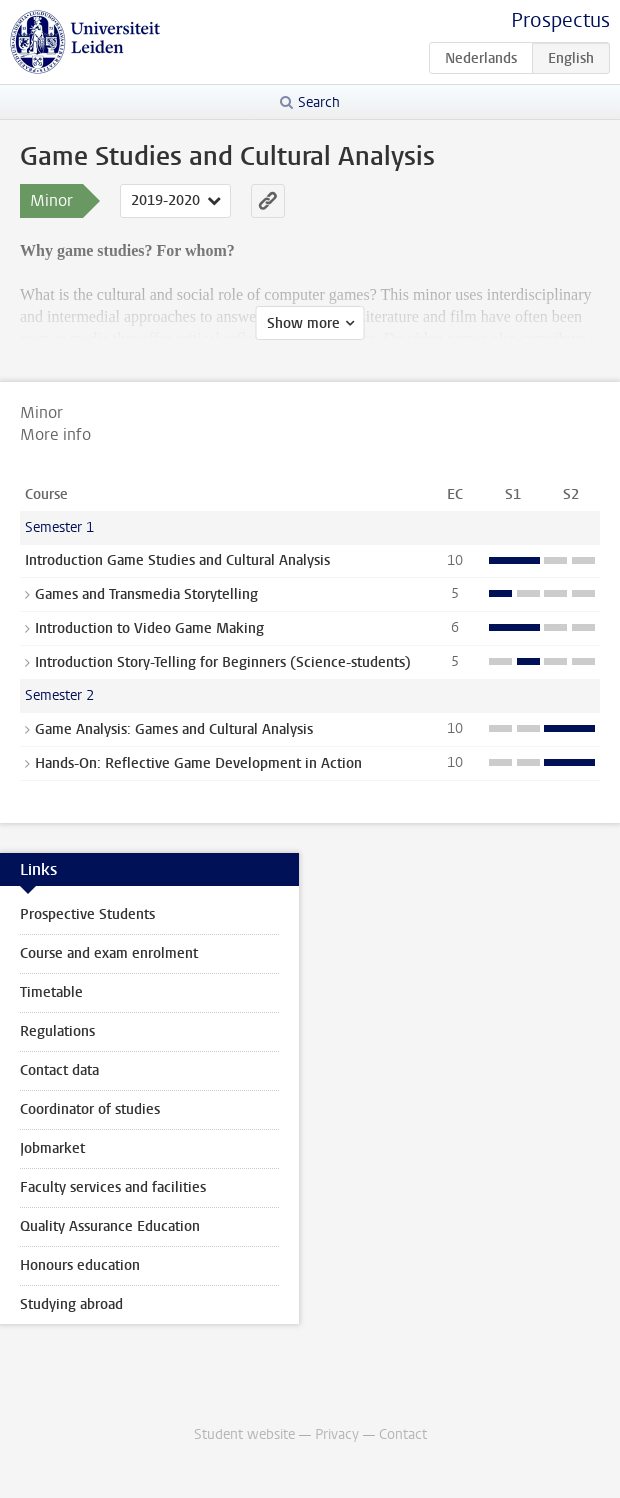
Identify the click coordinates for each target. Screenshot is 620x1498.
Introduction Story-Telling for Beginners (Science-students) (223, 662)
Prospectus (560, 20)
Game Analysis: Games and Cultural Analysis (174, 729)
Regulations (57, 1031)
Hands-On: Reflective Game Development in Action (198, 763)
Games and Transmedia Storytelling (146, 594)
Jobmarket (52, 1148)
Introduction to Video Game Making (149, 628)
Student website (244, 1434)
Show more (303, 323)
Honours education (80, 1265)
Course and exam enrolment (109, 953)
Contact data (59, 1070)
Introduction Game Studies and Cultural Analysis (177, 560)
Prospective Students (87, 914)
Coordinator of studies (90, 1109)
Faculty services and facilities (113, 1187)
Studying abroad (71, 1304)
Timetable (51, 992)
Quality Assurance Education (110, 1226)
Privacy (337, 1434)
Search (319, 102)
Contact (403, 1434)
